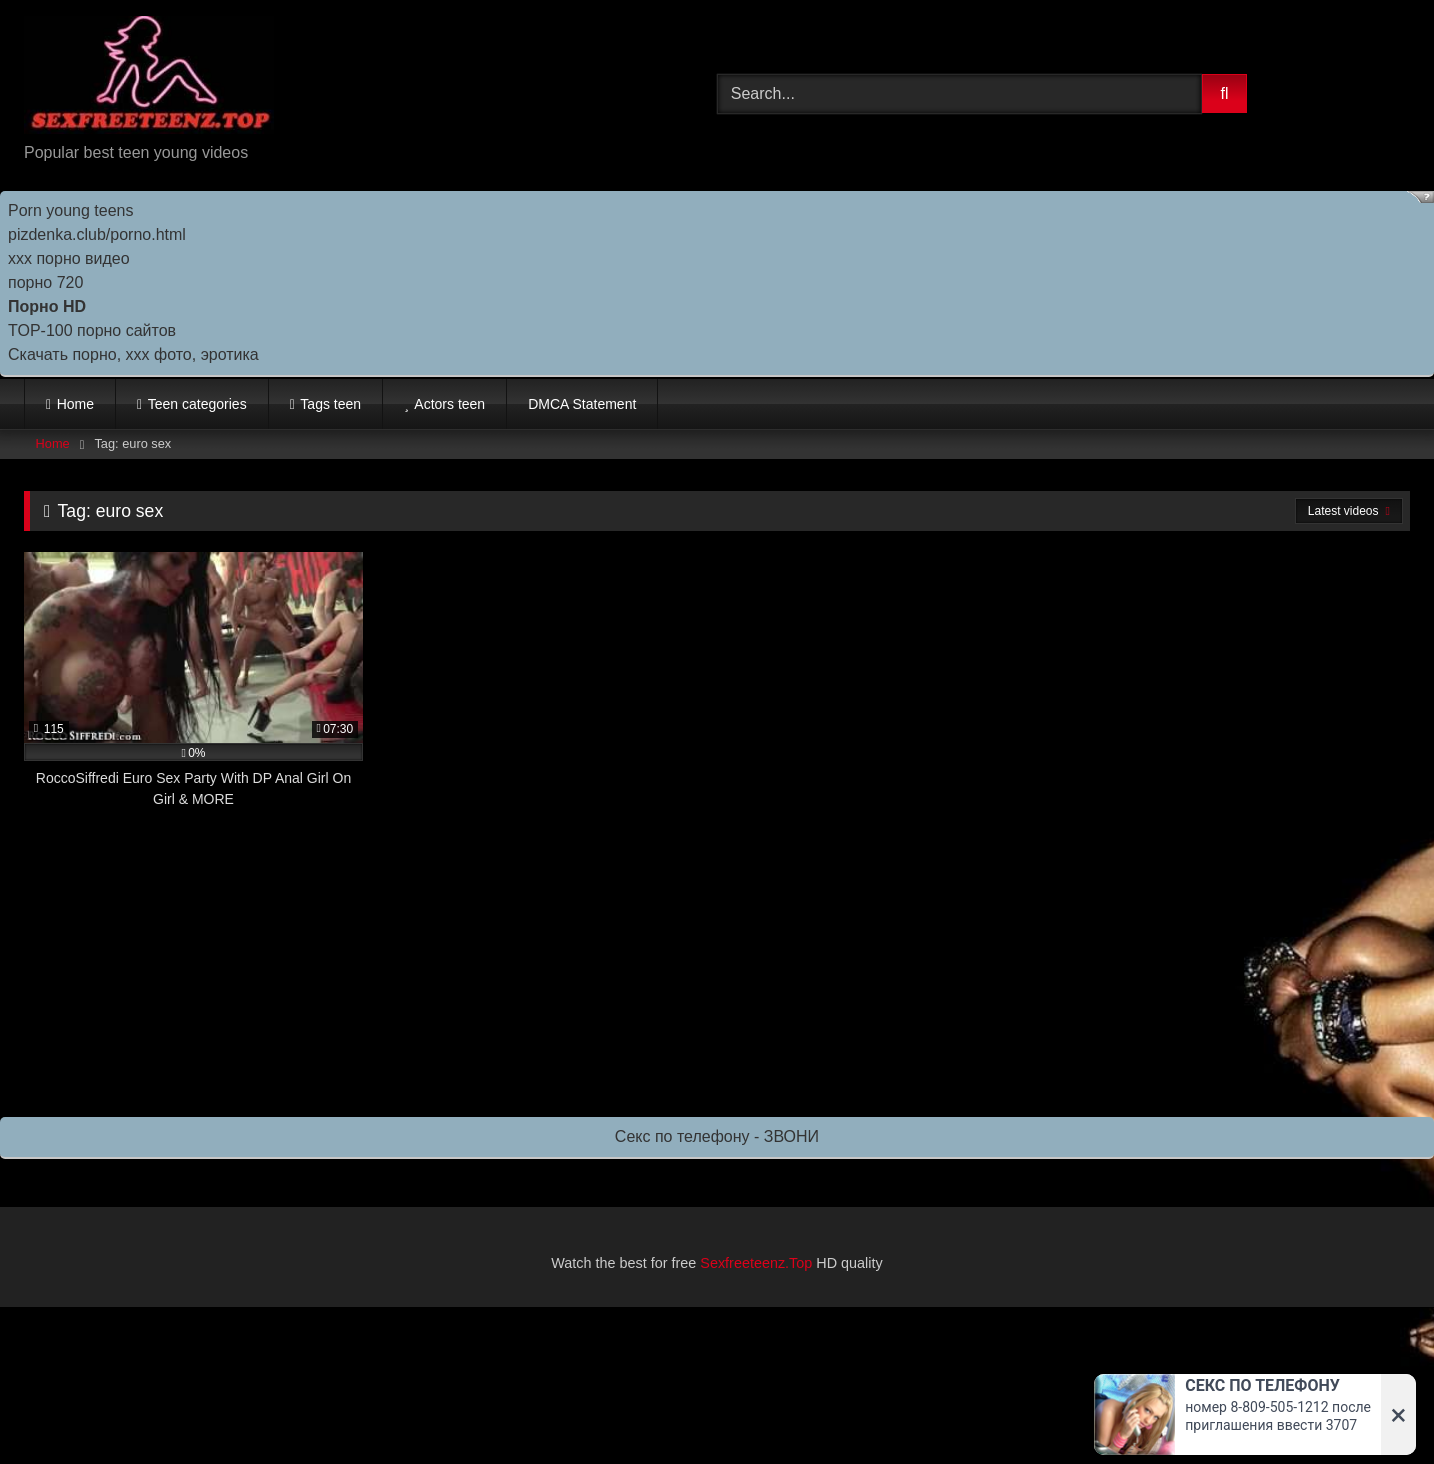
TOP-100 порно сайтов (92, 330)
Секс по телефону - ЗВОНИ (717, 1136)
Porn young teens (70, 210)
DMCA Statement (582, 404)
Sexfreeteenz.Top (756, 1263)
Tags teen (330, 404)
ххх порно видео (69, 258)
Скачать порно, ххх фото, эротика (133, 354)
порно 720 (45, 282)
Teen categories (197, 404)
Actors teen (449, 404)
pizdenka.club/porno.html (97, 234)
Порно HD (47, 306)
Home (75, 404)
